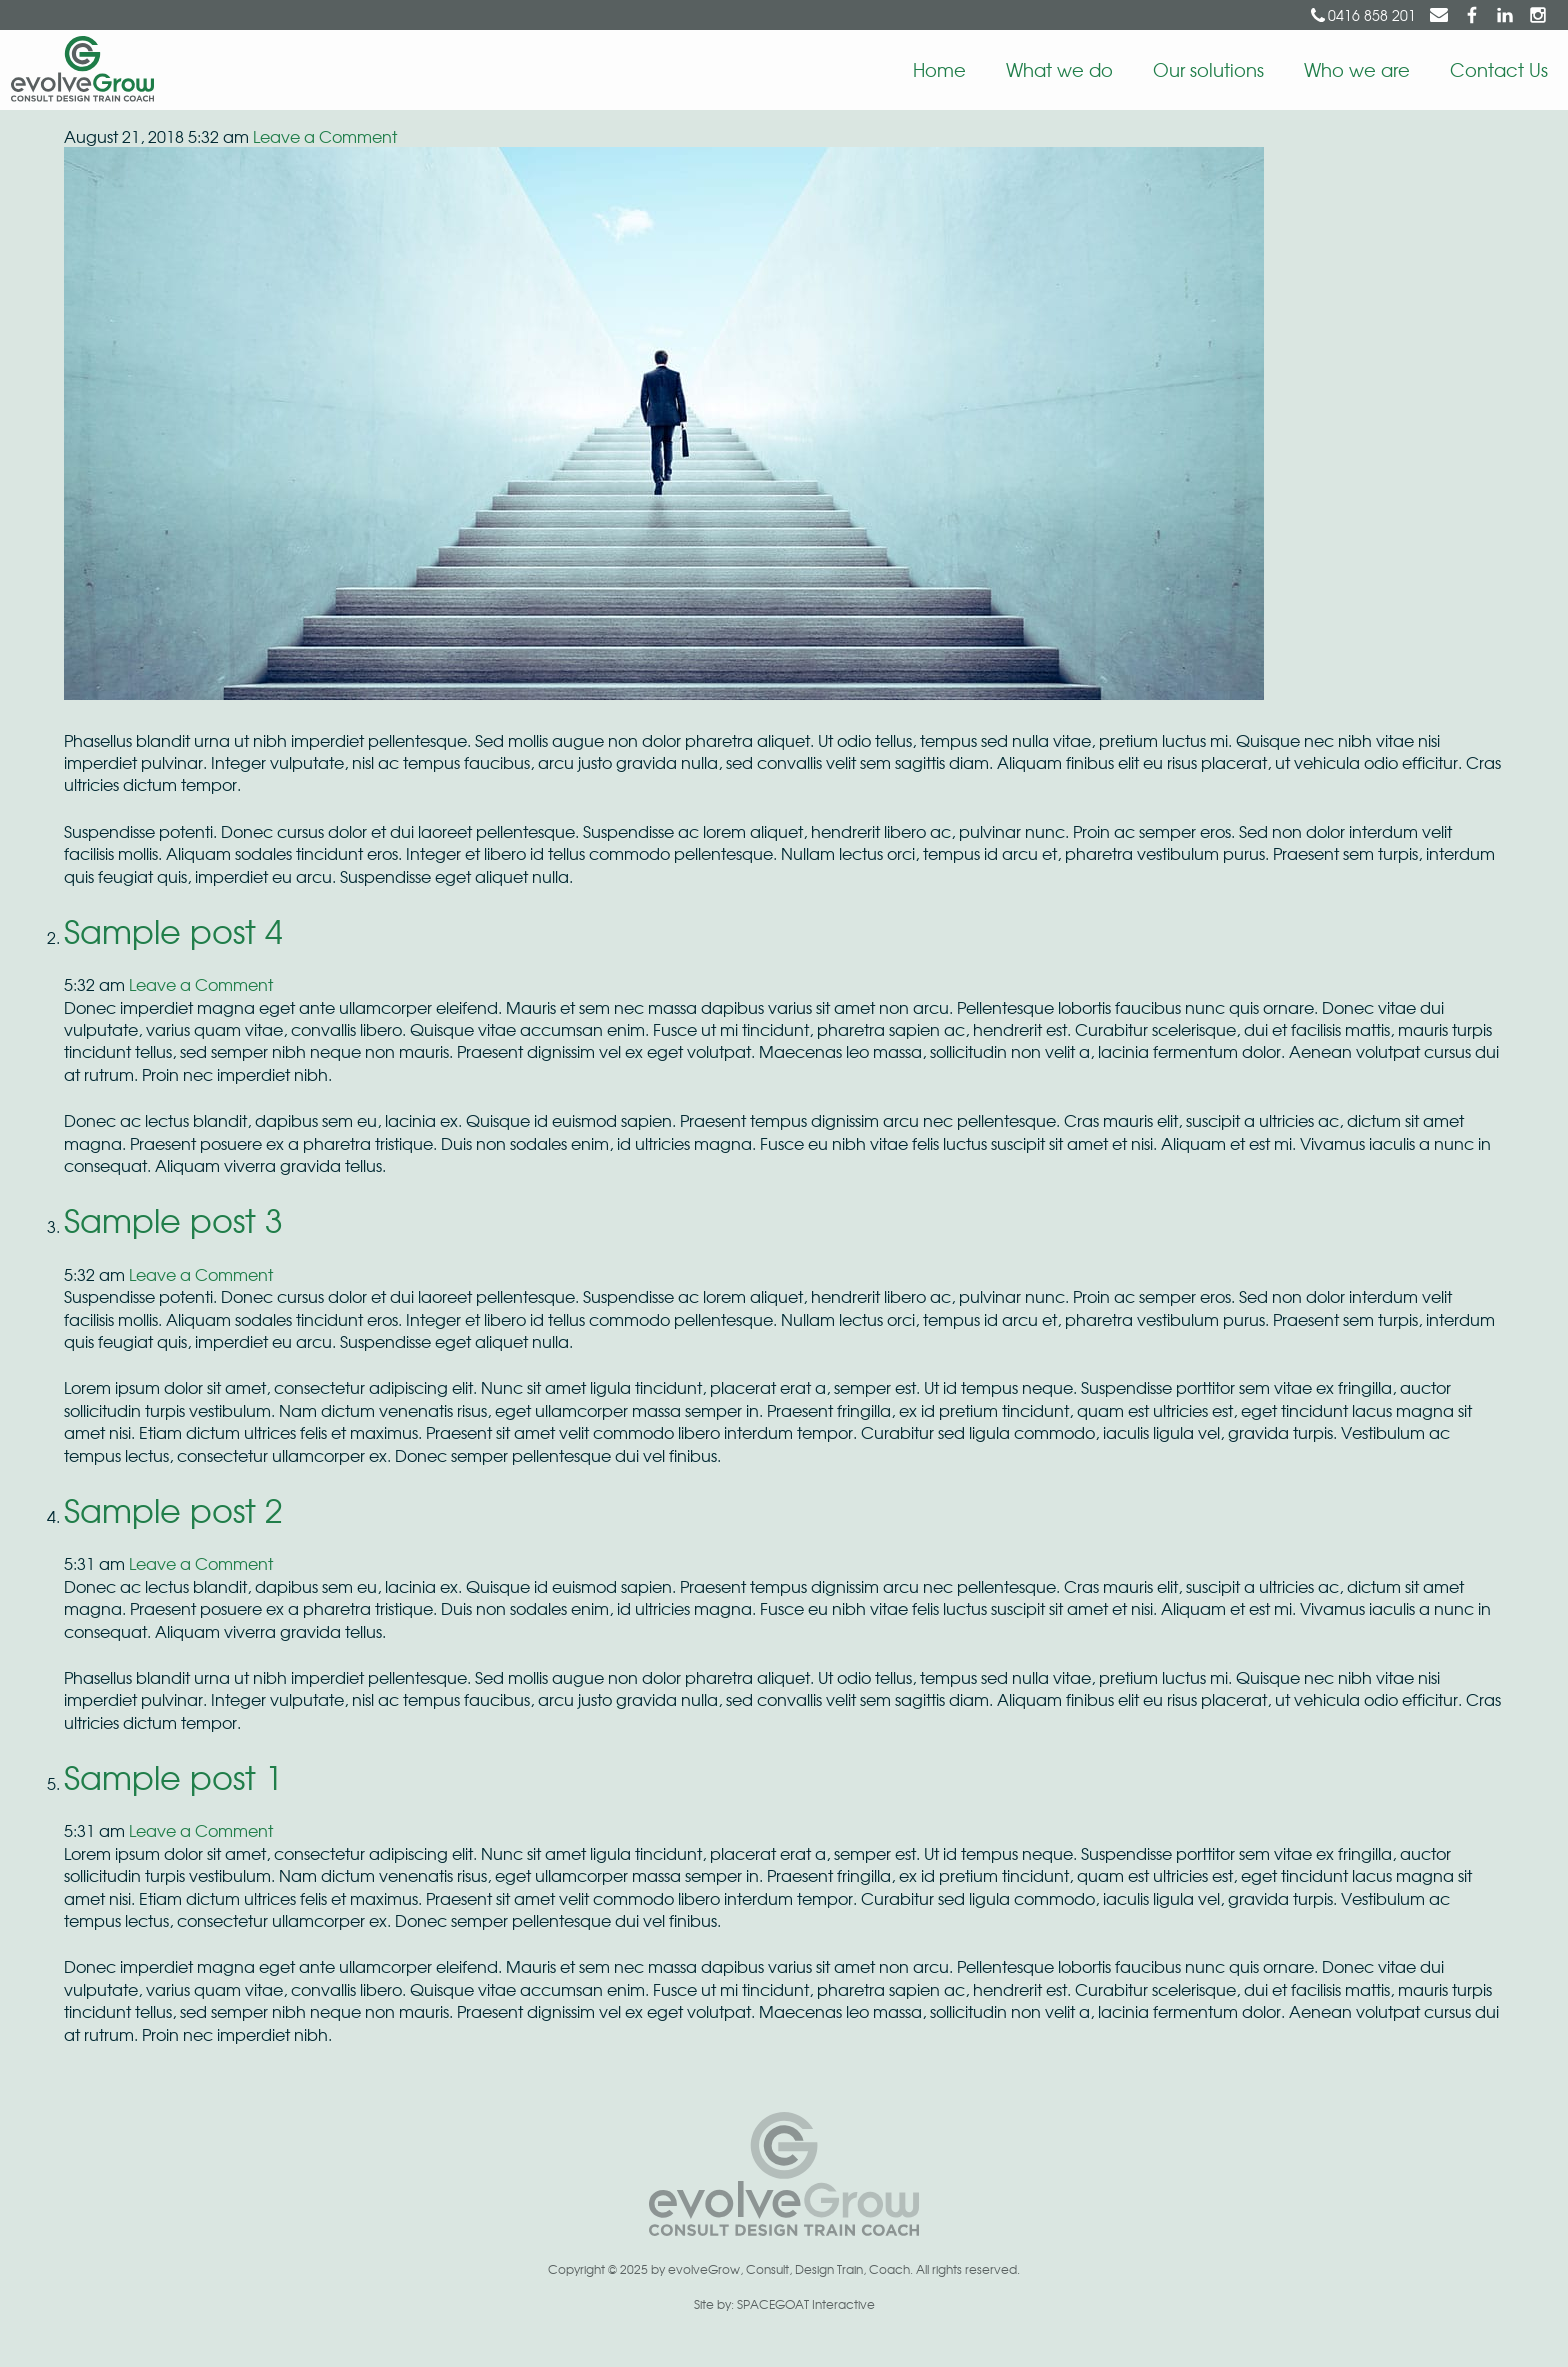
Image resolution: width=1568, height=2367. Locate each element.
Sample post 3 (173, 1219)
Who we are (1357, 69)
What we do (1059, 69)
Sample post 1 (173, 1776)
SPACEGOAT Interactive (806, 2304)
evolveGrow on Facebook (1472, 15)
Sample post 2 (173, 1509)
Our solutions (1208, 69)
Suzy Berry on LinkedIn (1505, 15)
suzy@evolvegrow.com (1439, 15)
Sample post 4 (173, 930)
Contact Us (1499, 69)
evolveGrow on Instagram (1538, 15)
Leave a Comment (325, 136)
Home (939, 69)
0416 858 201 (1372, 15)
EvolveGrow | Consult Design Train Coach (77, 70)
